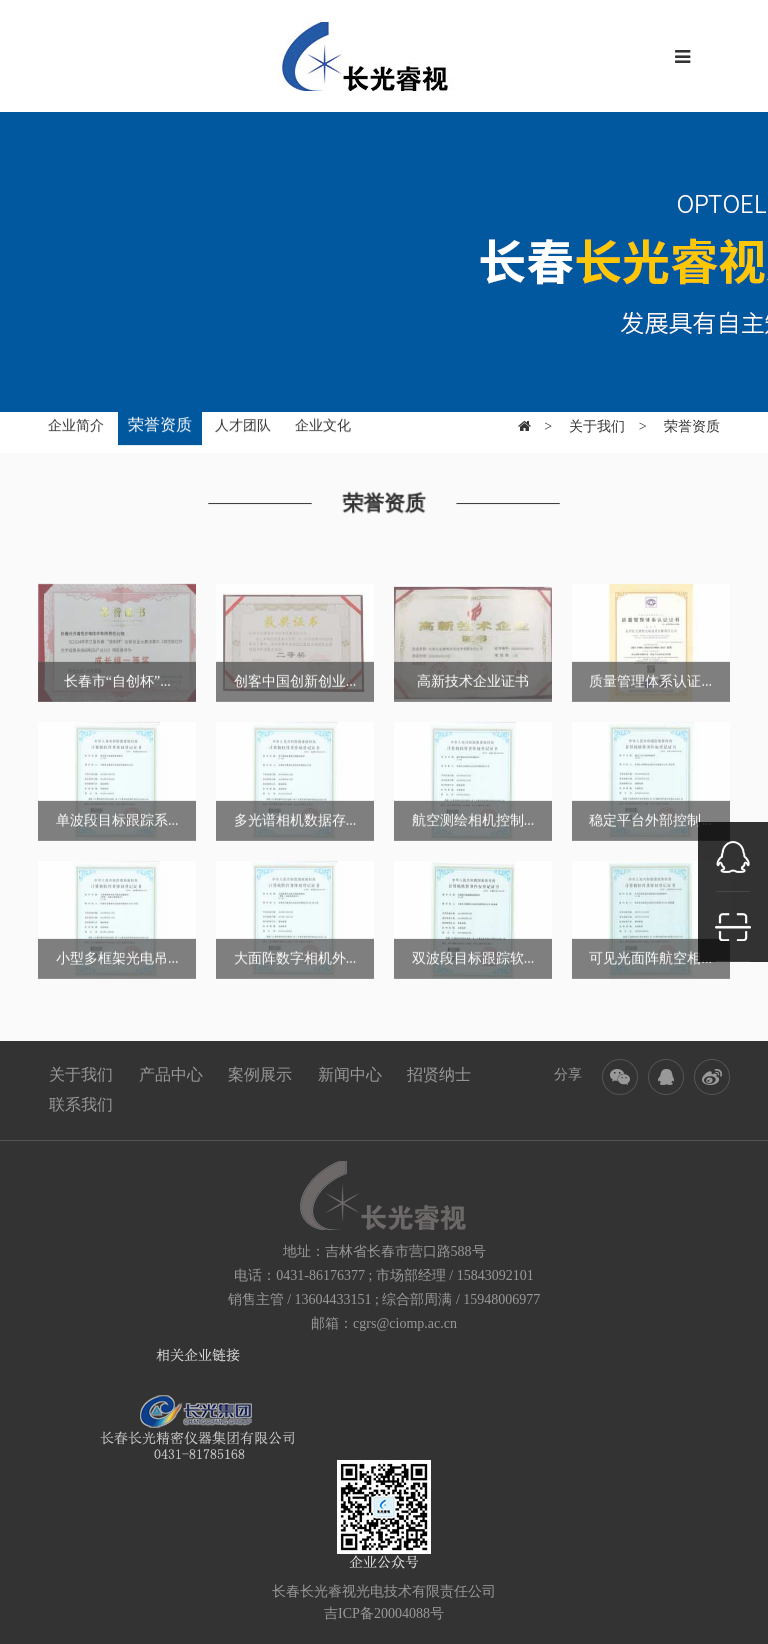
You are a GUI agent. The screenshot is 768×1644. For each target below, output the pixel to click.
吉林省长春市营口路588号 (405, 1251)
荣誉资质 (160, 422)
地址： (304, 1251)
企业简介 (76, 423)
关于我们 (597, 417)
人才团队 (243, 423)
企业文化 (323, 423)
